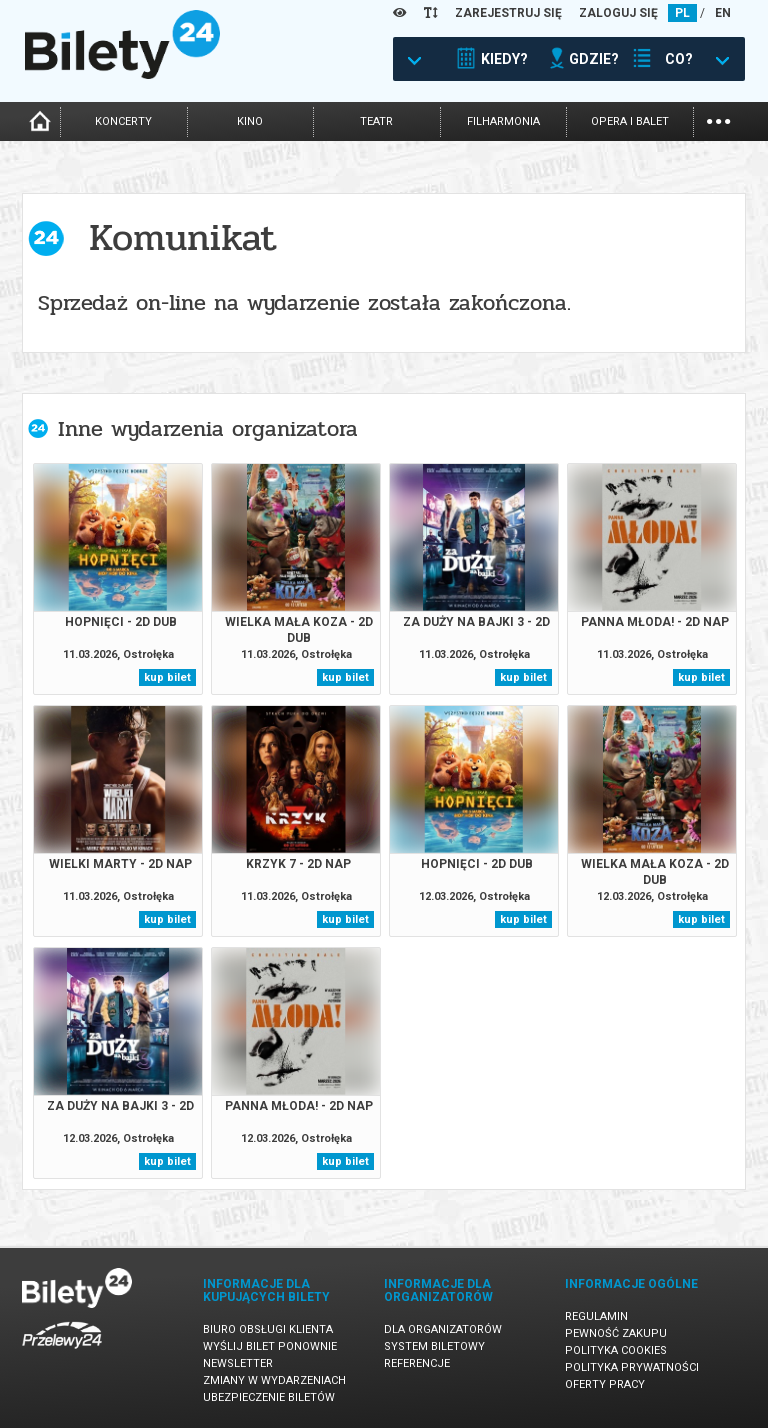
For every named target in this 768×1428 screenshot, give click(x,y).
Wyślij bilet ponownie (270, 1346)
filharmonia (503, 121)
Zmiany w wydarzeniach (274, 1380)
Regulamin (596, 1316)
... (718, 119)
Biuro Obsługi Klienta (268, 1329)
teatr (376, 121)
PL (682, 13)
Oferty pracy (605, 1384)
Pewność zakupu (616, 1333)
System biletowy (434, 1346)
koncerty (123, 121)
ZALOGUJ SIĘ (618, 13)
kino (250, 121)
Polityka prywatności (632, 1367)
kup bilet (167, 677)
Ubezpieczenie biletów (269, 1397)
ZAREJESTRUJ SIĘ (508, 13)
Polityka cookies (616, 1350)
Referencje (417, 1363)
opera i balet (630, 121)
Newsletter (238, 1363)
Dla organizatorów (443, 1329)
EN (723, 13)
